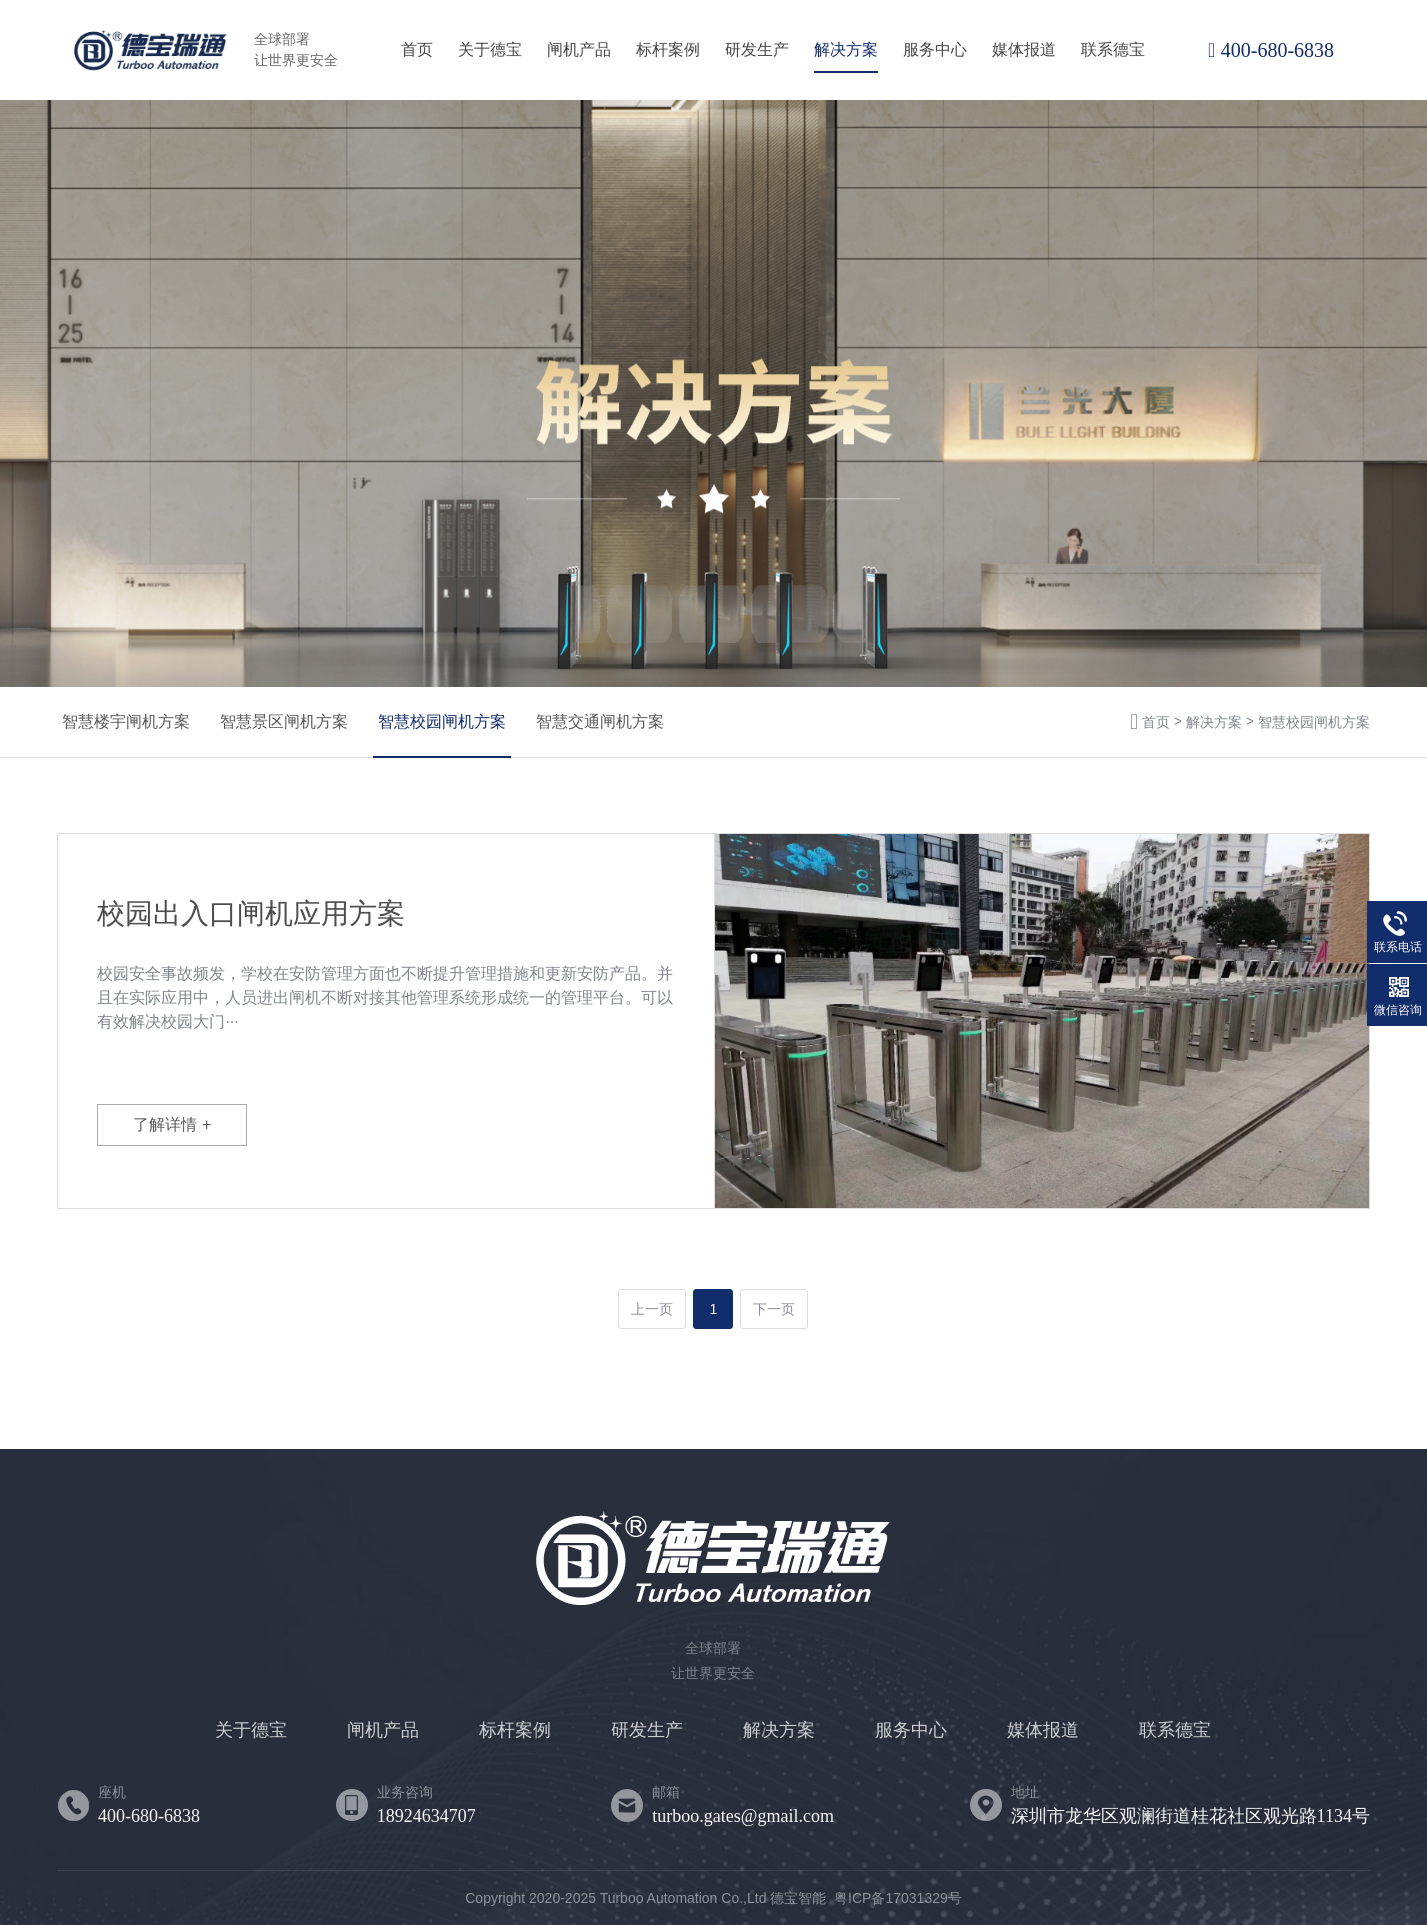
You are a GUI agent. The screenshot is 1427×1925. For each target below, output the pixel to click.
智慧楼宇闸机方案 (126, 721)
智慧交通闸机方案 (600, 721)
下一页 (774, 1309)
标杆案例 (668, 49)
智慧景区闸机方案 (284, 721)
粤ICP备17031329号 (898, 1898)
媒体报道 (1024, 49)
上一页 (652, 1309)
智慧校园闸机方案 (442, 721)
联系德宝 (1113, 49)
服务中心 (935, 49)
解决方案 (846, 49)
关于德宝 (490, 49)
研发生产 (757, 49)
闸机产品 (579, 49)
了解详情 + (172, 1124)
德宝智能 (798, 1898)
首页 (417, 49)
